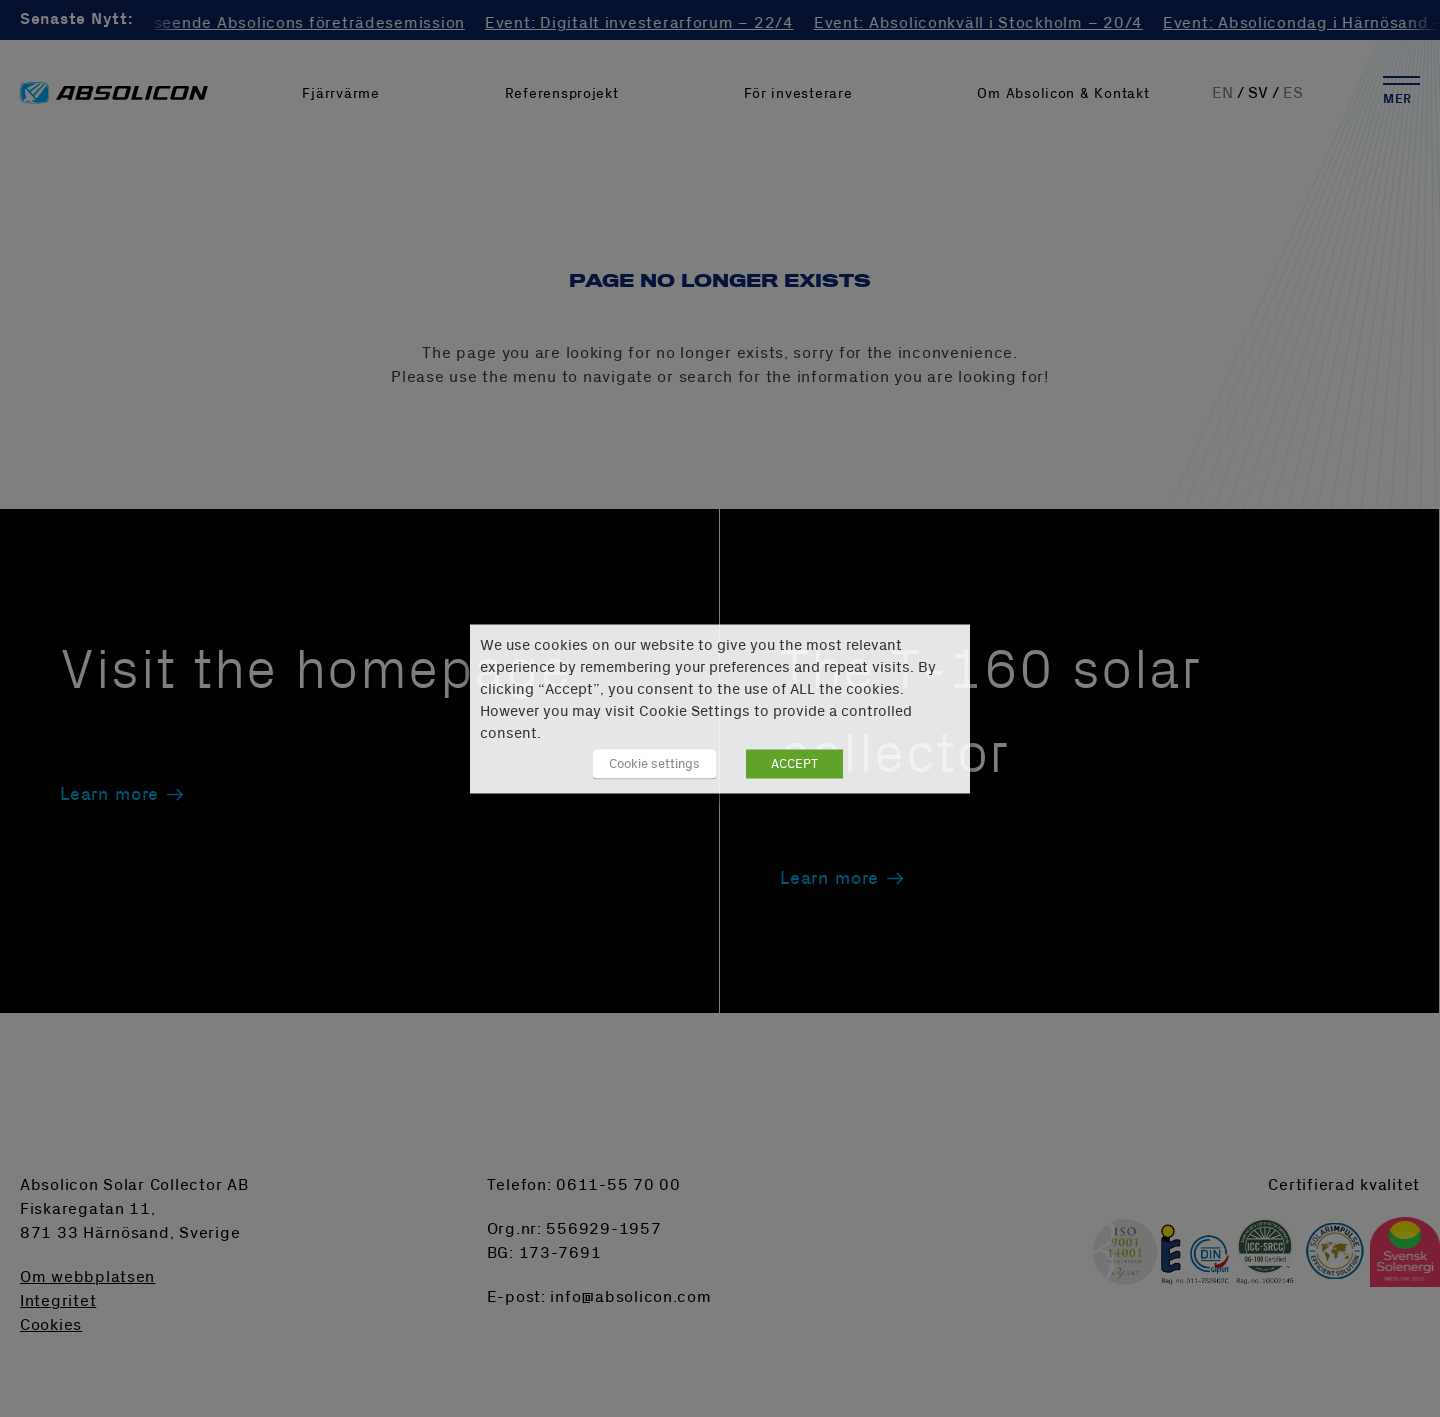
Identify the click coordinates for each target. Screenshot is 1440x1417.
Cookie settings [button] (654, 763)
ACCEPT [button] (794, 763)
